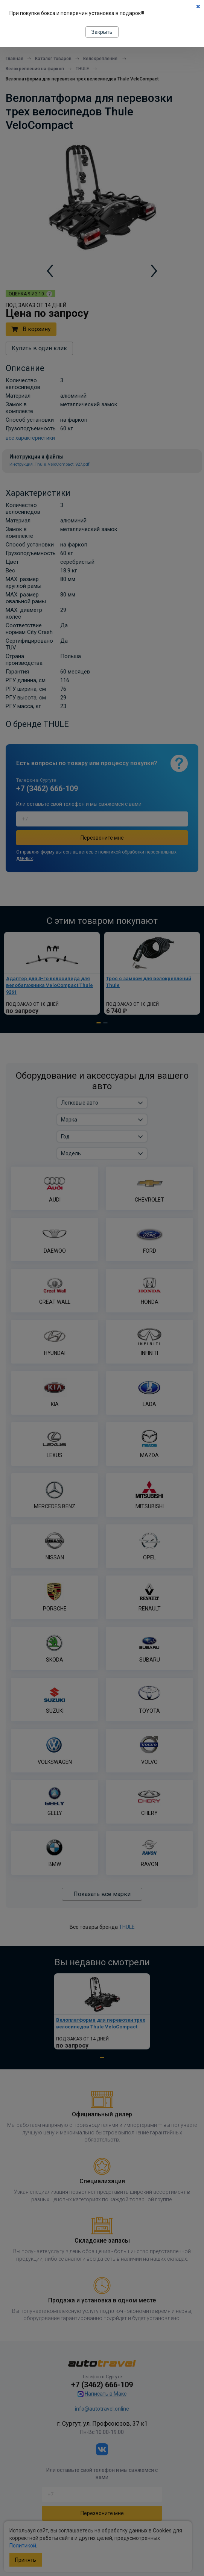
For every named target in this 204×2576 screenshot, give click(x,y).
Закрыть (102, 32)
